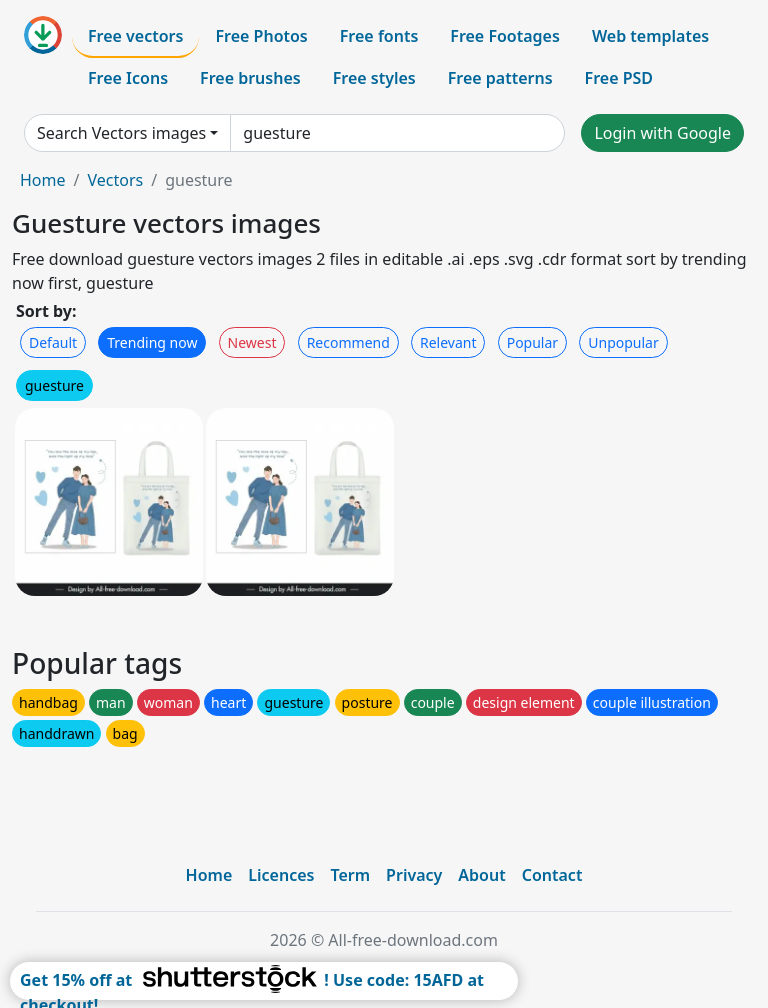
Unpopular (623, 342)
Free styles (374, 78)
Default (53, 342)
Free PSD (619, 78)
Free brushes (250, 78)
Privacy (414, 875)
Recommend (348, 342)
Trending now (152, 342)
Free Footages (505, 36)
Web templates (650, 36)
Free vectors (135, 36)
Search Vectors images (121, 133)
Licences (281, 875)
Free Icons (128, 78)
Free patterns (500, 78)
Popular (532, 342)
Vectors (115, 180)
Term (350, 875)
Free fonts (379, 36)
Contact (552, 875)
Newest (252, 342)
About (481, 875)
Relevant (448, 342)
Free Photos (261, 36)
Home (43, 180)
